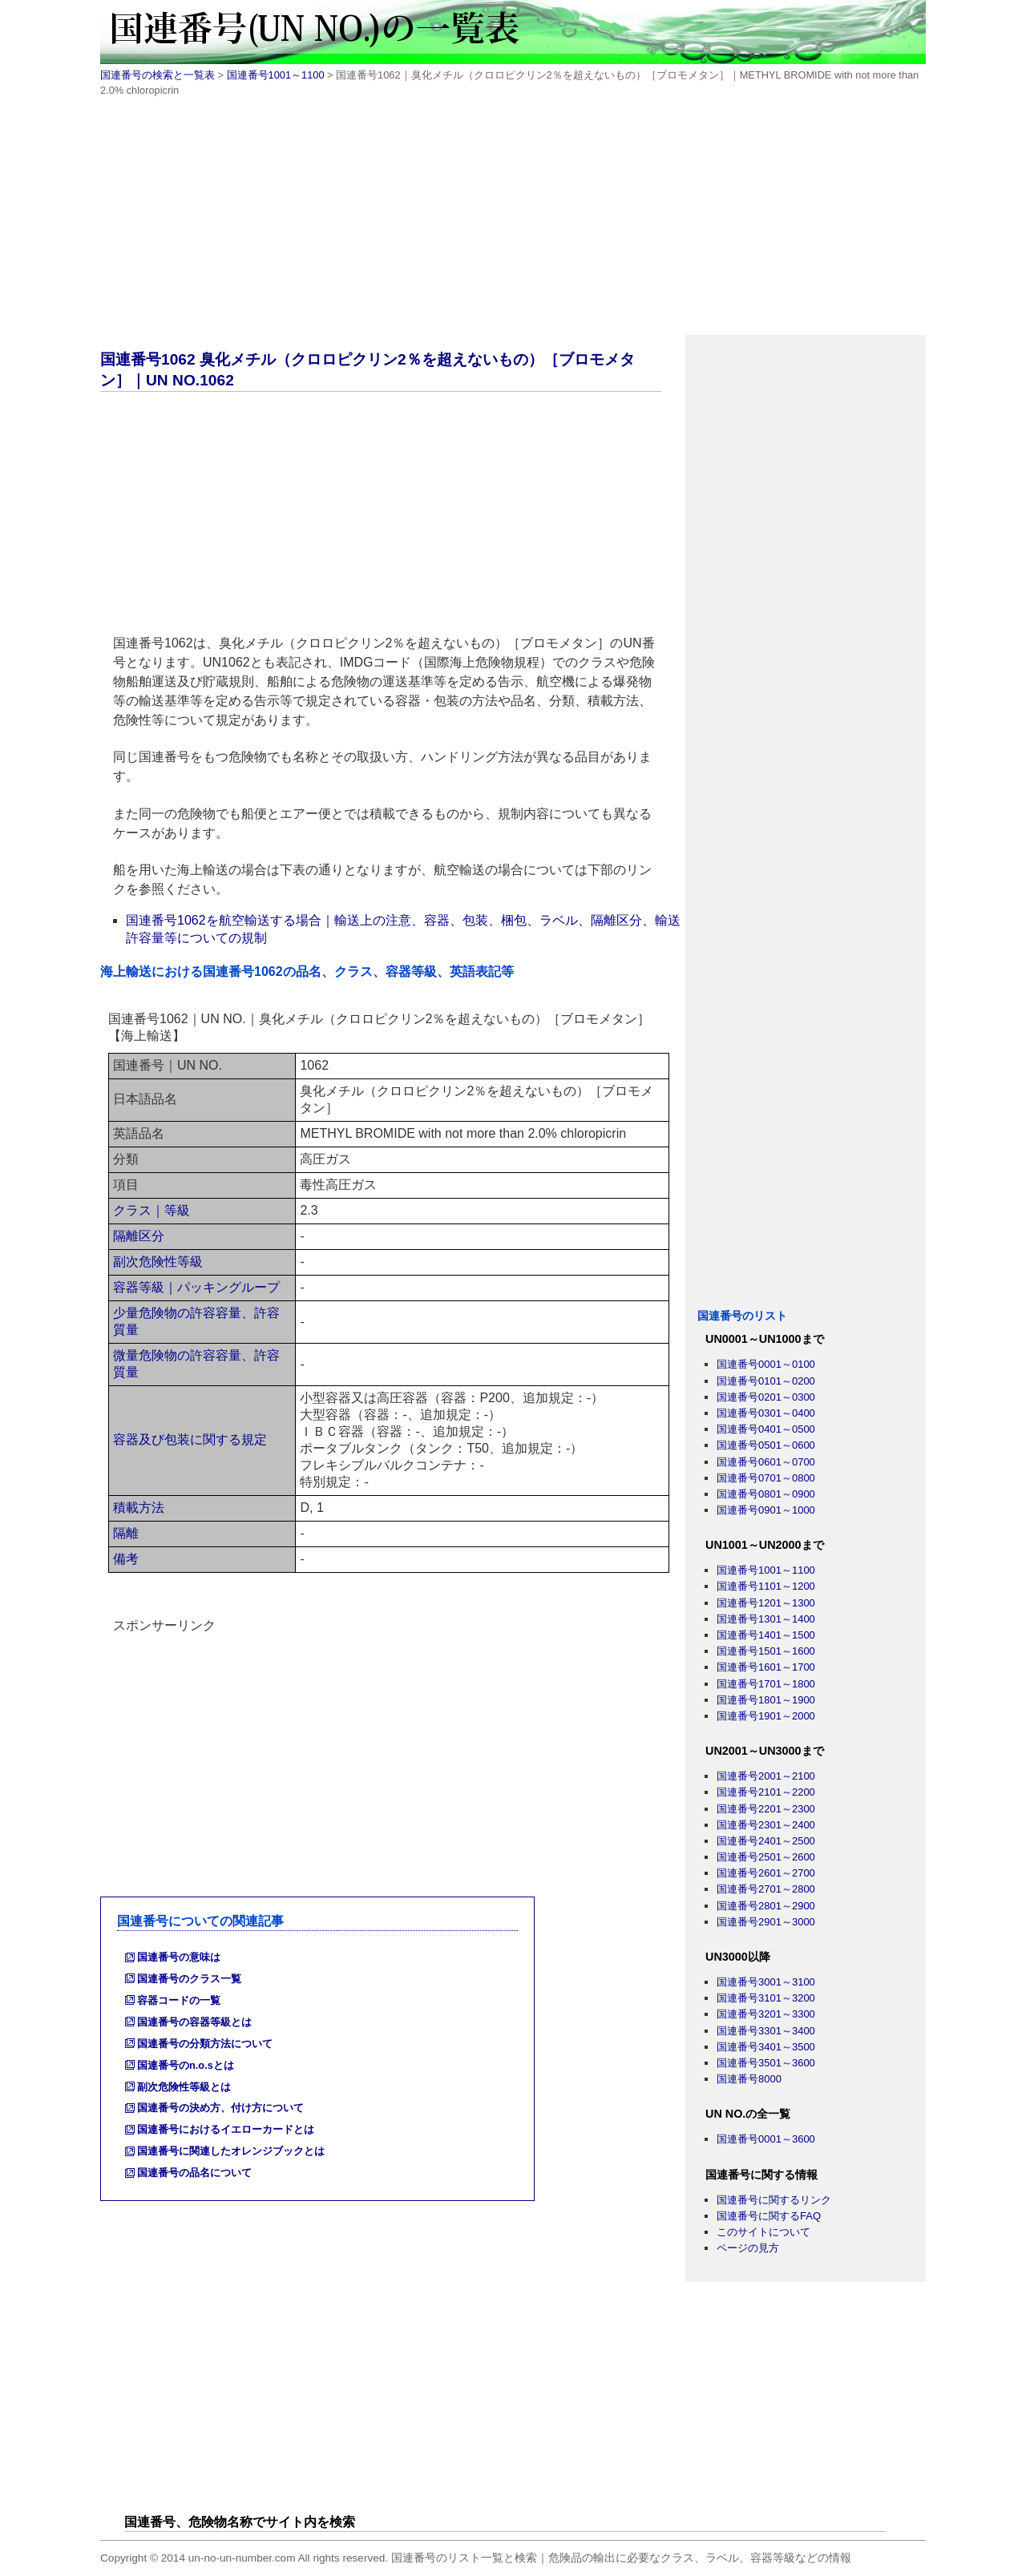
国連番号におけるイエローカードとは (225, 2129)
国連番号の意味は (178, 1957)
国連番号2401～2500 (766, 1841)
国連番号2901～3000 (766, 1922)
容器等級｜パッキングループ (196, 1287)
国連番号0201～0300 (766, 1397)
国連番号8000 (749, 2079)
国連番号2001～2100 (766, 1776)
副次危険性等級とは (184, 2087)
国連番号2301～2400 (766, 1825)
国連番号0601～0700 (766, 1462)
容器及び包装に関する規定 (190, 1439)
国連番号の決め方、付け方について (220, 2108)
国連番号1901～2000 (766, 1716)
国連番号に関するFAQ (769, 2216)
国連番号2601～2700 (766, 1873)
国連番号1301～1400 (766, 1619)
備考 (126, 1559)
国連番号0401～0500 (766, 1429)
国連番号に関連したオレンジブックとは (231, 2151)
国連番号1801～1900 (766, 1700)
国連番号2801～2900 (766, 1906)
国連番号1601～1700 (766, 1667)
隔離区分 (138, 1236)
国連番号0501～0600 (766, 1445)
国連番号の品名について (194, 2173)
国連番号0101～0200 (766, 1381)
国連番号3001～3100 (766, 1982)
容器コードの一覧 (178, 2000)
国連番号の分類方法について (205, 2044)
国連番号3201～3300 (766, 2014)
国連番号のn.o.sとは (185, 2065)
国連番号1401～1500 (766, 1635)
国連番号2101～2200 (766, 1792)
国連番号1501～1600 (766, 1651)
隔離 (126, 1533)
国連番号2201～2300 (766, 1809)
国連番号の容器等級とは (194, 2022)
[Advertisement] (513, 223)
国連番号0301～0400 (766, 1413)
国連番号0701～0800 (766, 1478)
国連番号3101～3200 (766, 1998)
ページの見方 (748, 2248)
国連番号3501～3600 (766, 2063)
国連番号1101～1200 (766, 1586)
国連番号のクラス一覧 (189, 1979)
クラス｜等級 (151, 1210)
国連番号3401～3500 (766, 2047)
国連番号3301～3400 (766, 2031)
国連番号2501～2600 (766, 1857)
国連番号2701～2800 (766, 1889)
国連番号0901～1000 (766, 1510)
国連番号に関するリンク (774, 2200)
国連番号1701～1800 (766, 1684)
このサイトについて (763, 2232)
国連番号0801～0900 (766, 1494)
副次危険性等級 (158, 1261)
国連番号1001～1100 (276, 75)
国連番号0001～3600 (766, 2139)
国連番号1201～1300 (766, 1603)
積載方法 (138, 1507)
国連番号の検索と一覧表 (157, 75)
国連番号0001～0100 (766, 1364)
